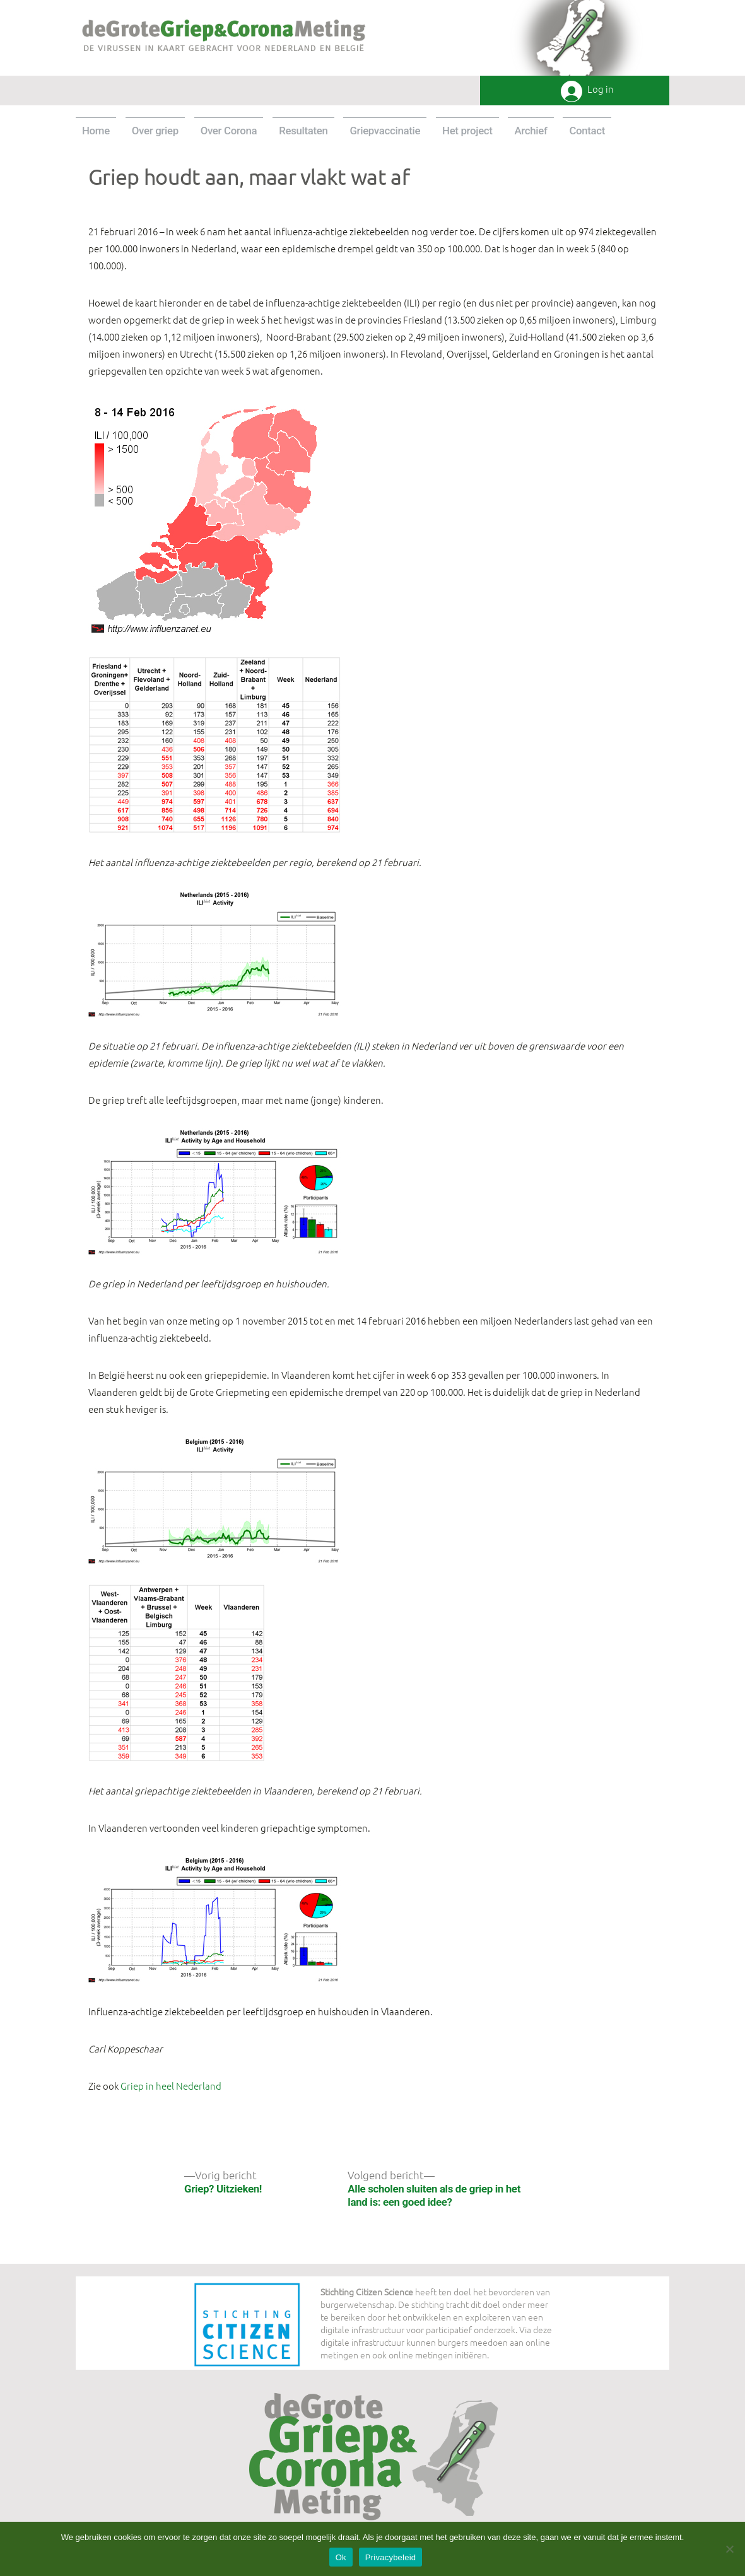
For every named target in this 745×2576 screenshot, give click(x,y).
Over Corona (229, 130)
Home (96, 130)
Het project (467, 130)
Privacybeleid (390, 2557)
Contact (587, 130)
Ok (341, 2557)
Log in (600, 89)
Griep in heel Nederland (170, 2085)
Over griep (155, 130)
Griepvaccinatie (384, 130)
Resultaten (303, 130)
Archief (530, 130)
